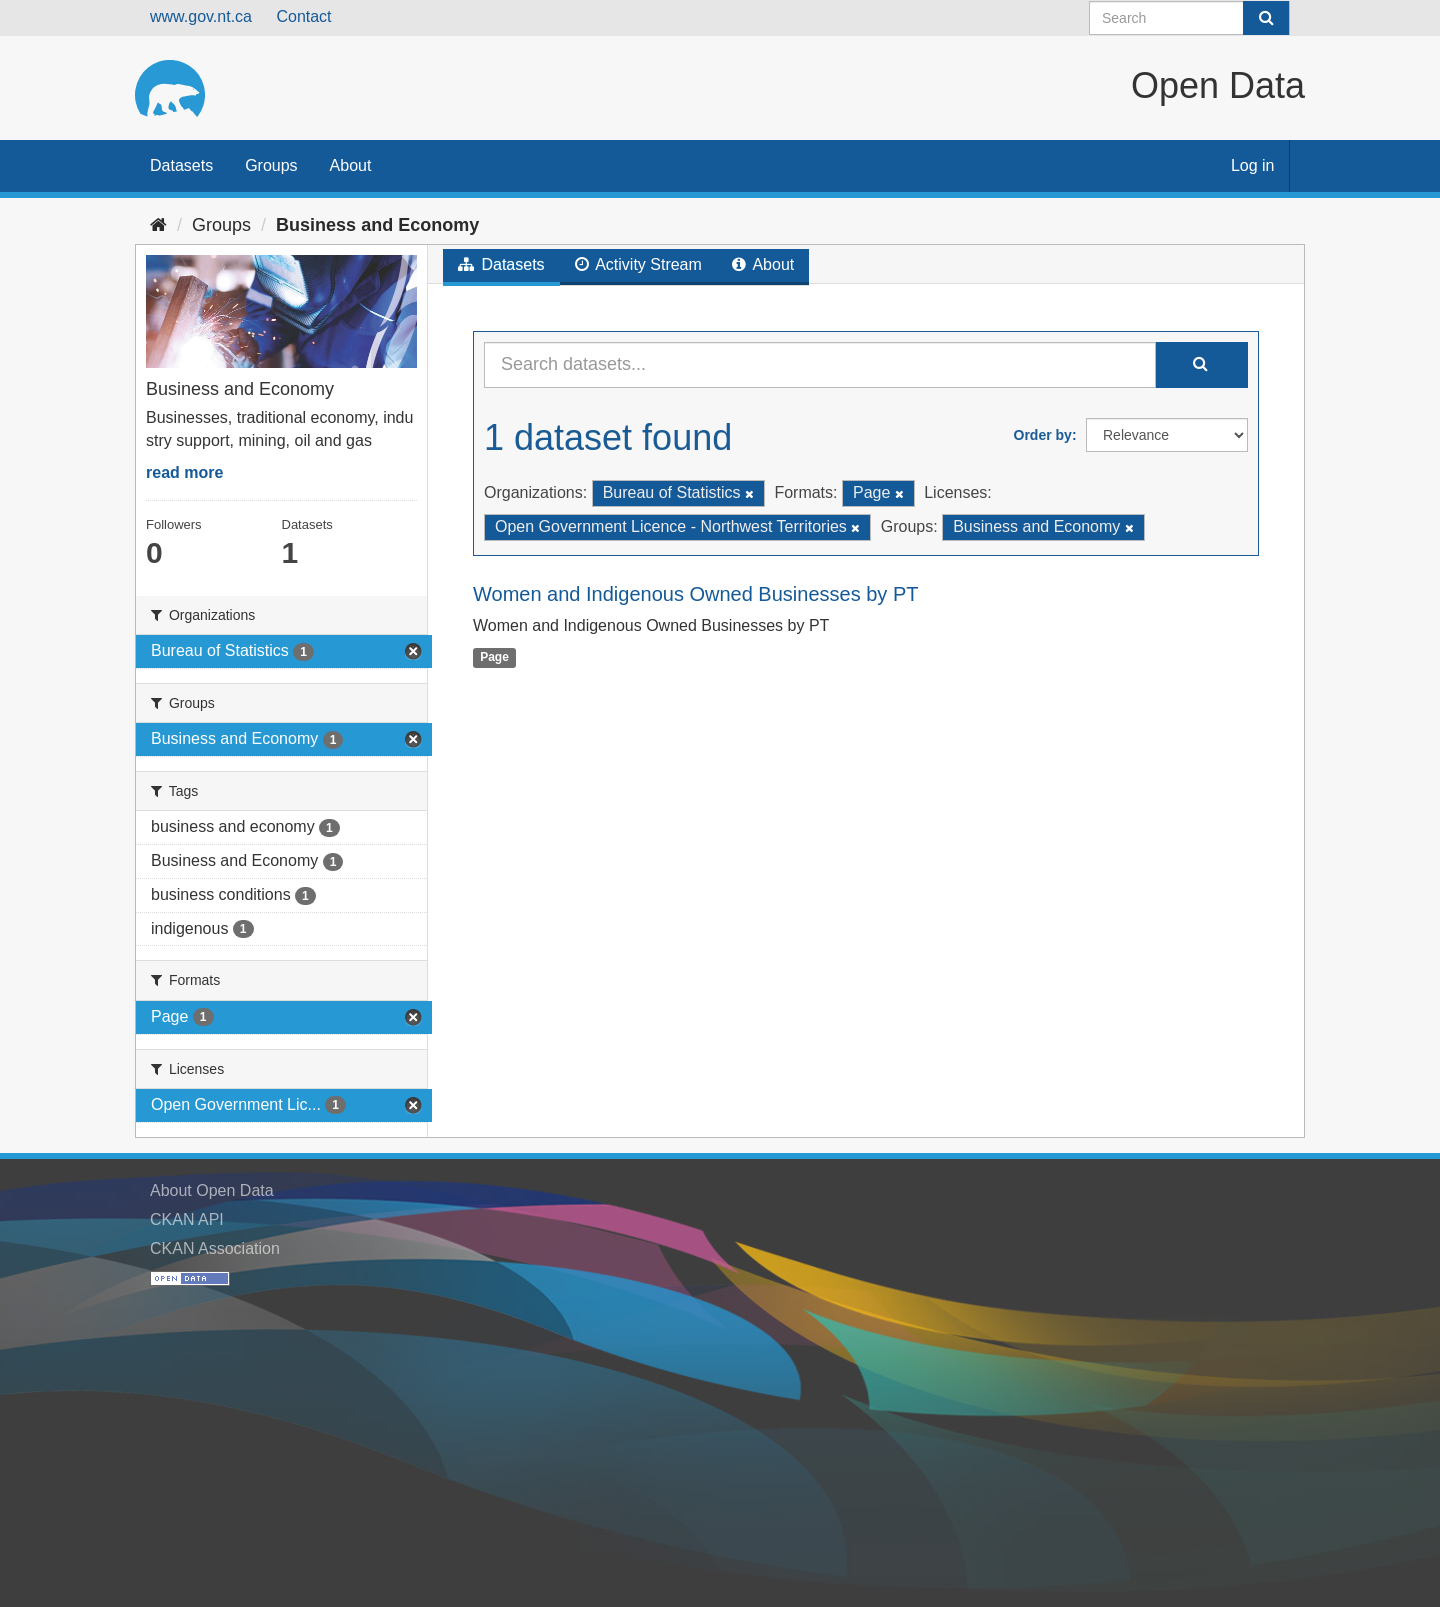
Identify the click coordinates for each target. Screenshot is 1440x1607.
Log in (1253, 165)
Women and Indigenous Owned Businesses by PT (695, 594)
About (351, 165)
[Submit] (1266, 18)
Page (494, 657)
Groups (271, 165)
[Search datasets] (1189, 18)
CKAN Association (215, 1248)
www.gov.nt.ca (201, 16)
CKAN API (187, 1219)
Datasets (181, 165)
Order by (1043, 435)
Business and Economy (377, 225)
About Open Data (212, 1190)
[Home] (158, 225)
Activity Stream (638, 264)
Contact (303, 16)
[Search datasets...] (820, 365)
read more (184, 472)
